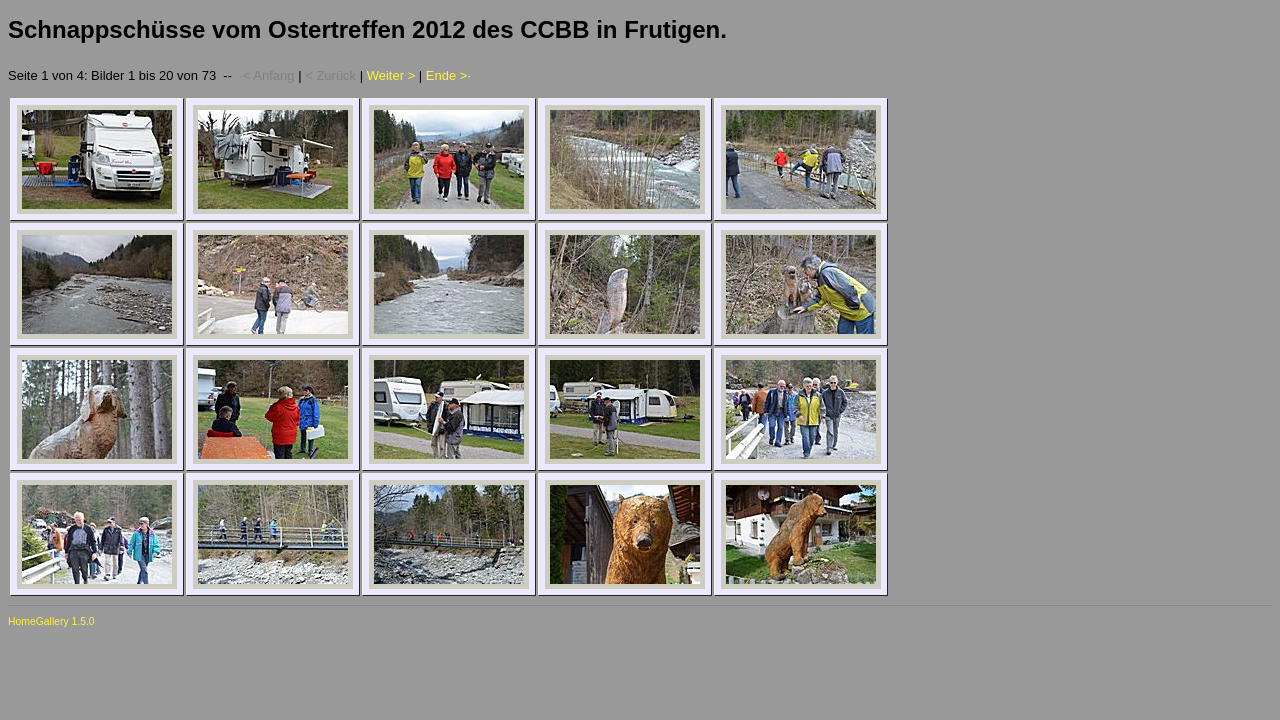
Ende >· (448, 75)
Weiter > (391, 75)
